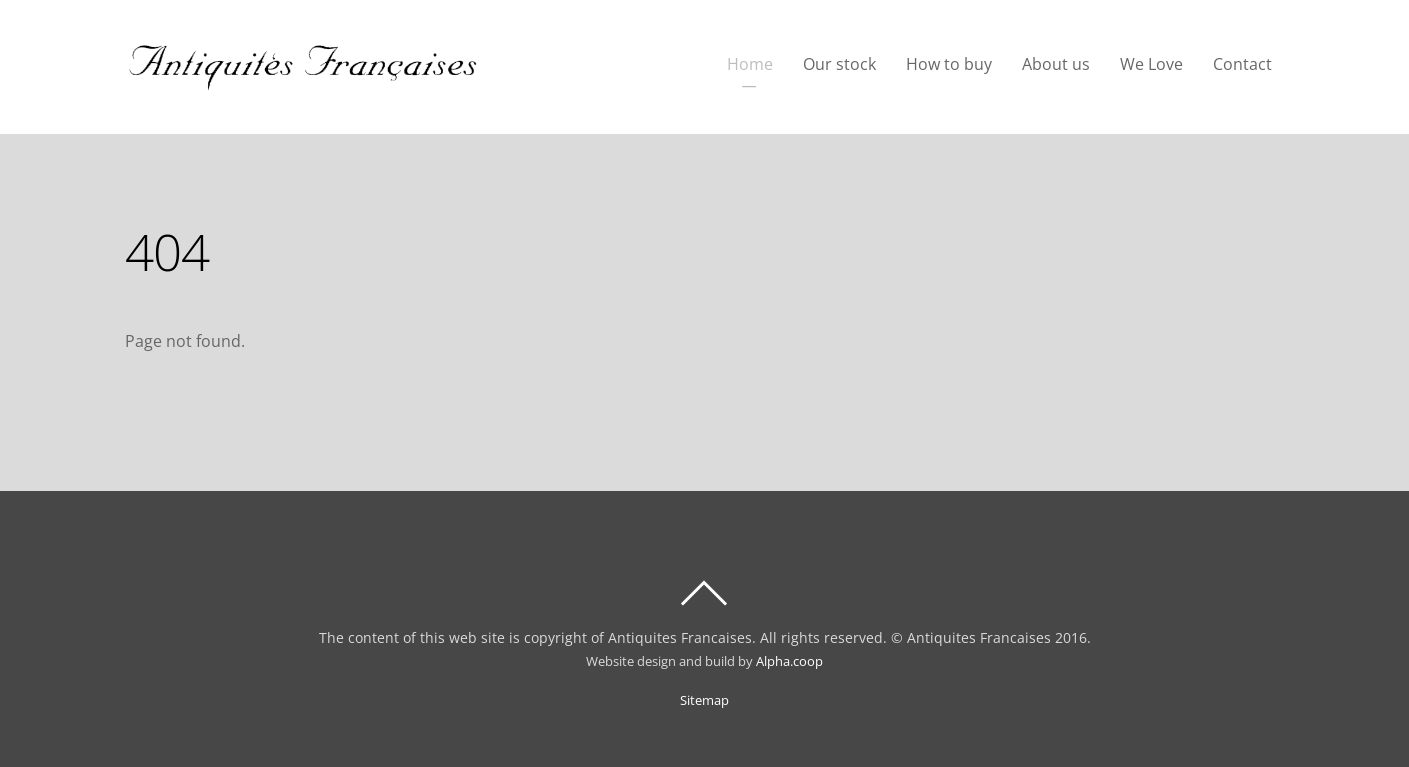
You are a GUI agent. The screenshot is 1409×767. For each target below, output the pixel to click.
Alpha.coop (789, 661)
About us (1056, 64)
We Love (1151, 64)
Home (750, 64)
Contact (1242, 64)
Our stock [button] (839, 64)
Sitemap (704, 700)
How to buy (949, 64)
